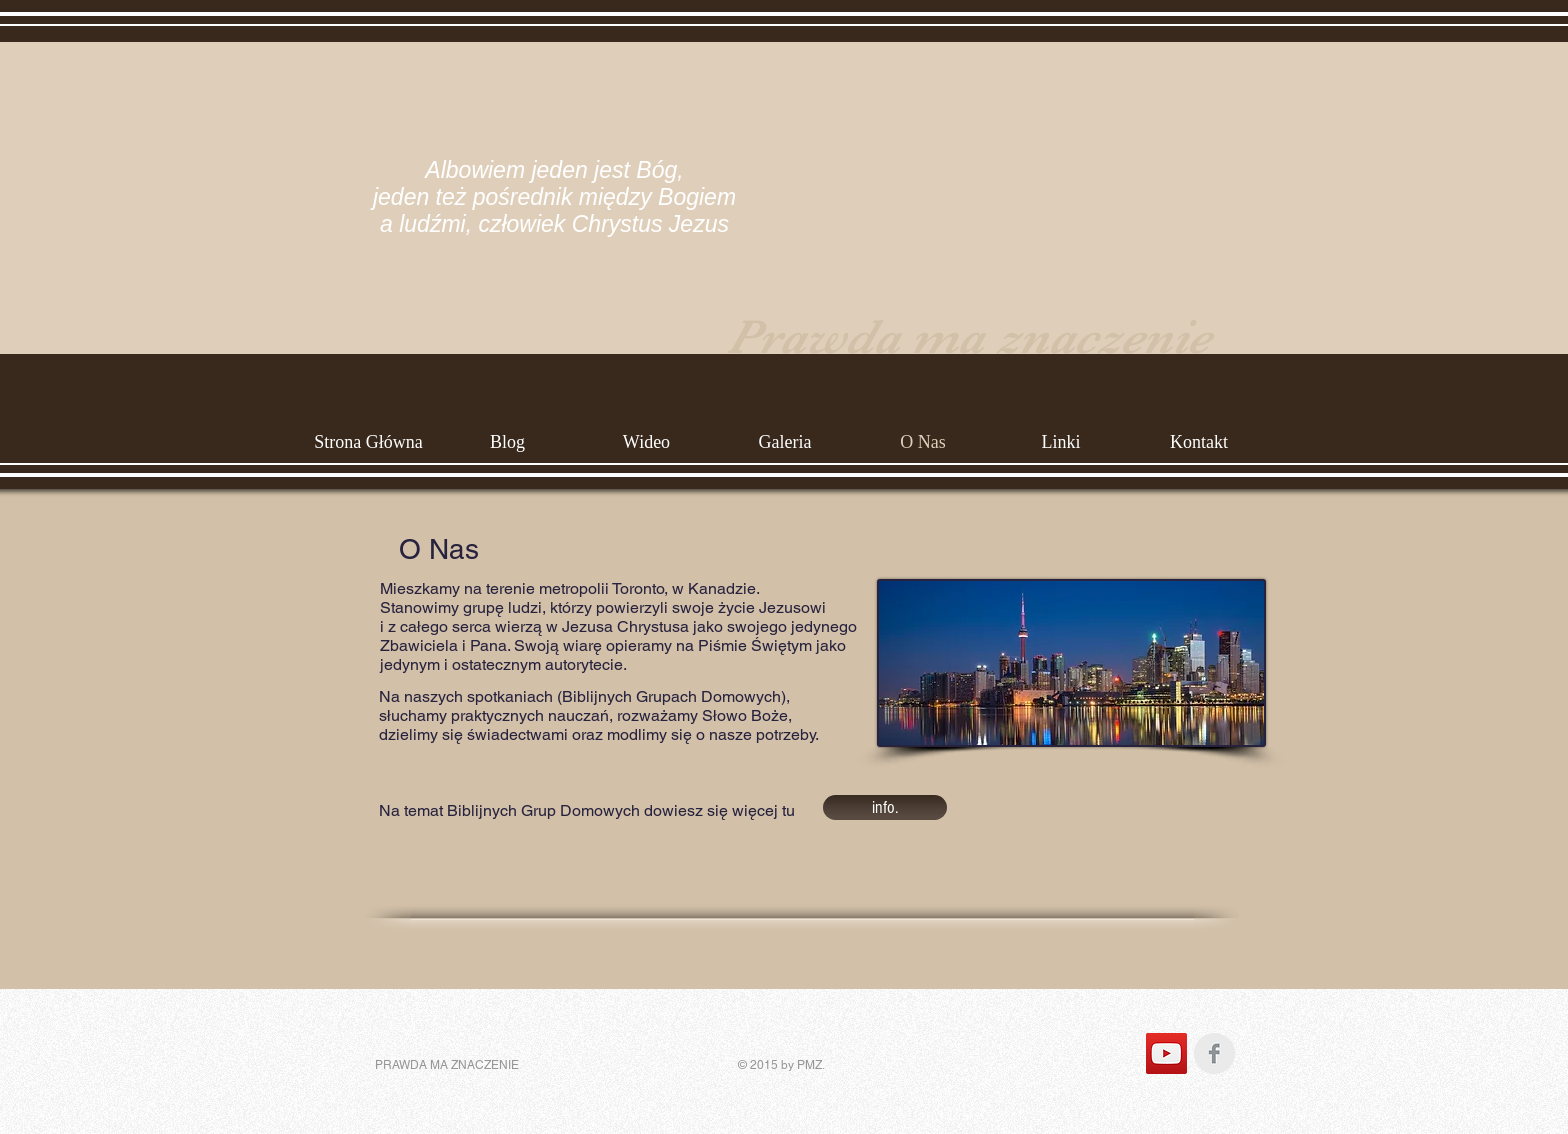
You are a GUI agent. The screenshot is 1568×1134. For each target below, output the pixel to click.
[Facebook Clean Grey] (1214, 1053)
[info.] (885, 807)
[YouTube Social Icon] (1166, 1053)
